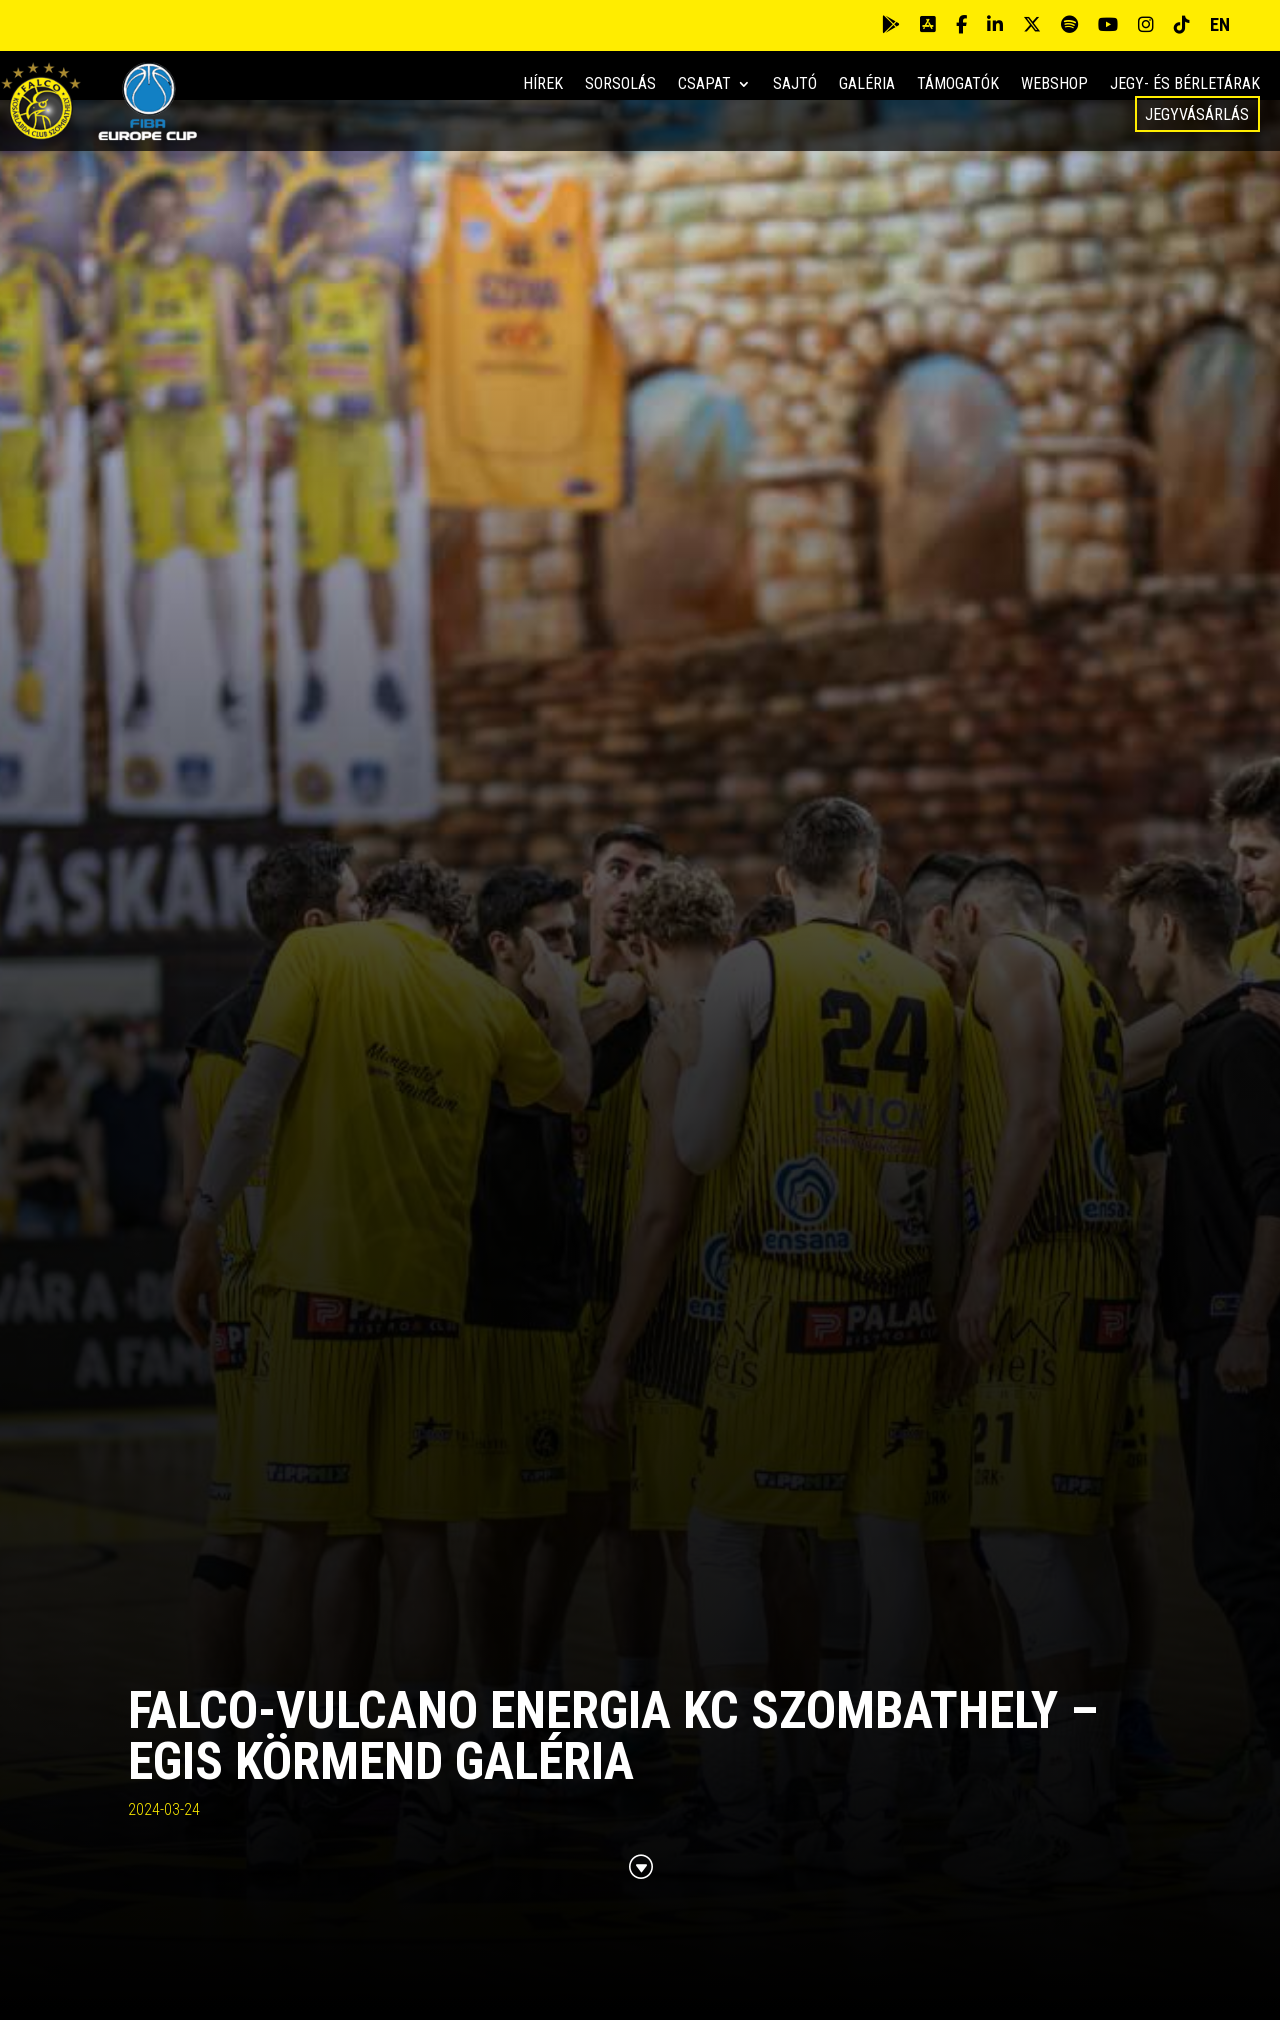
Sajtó (795, 85)
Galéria (867, 85)
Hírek (543, 85)
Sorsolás (620, 85)
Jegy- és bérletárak (1185, 85)
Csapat (704, 85)
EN (1220, 24)
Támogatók (958, 85)
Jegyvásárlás (1197, 114)
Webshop (1054, 85)
